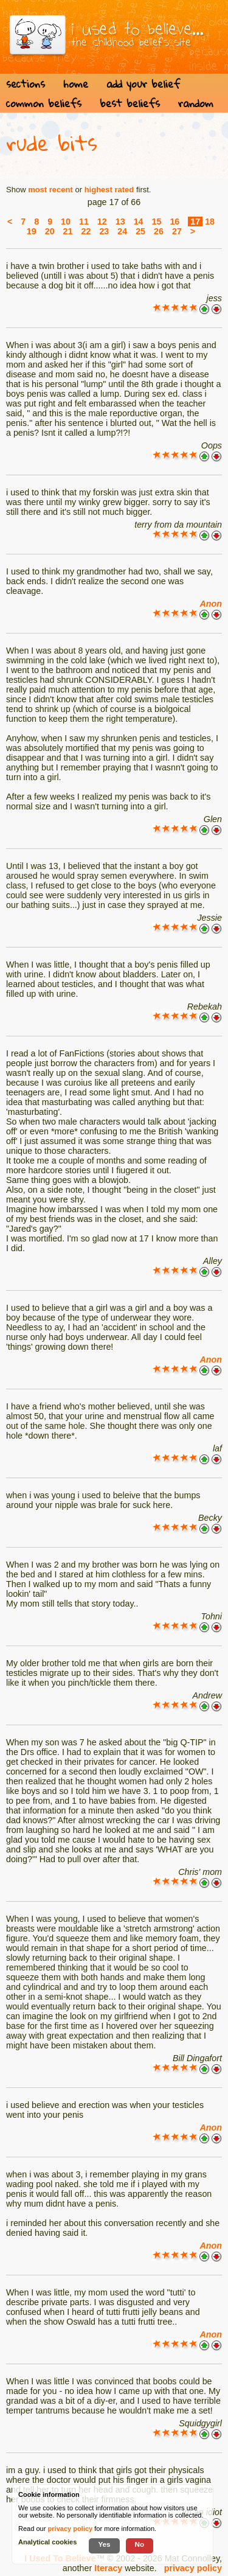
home (75, 83)
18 (210, 221)
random (195, 103)
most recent (50, 189)
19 (31, 231)
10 (66, 221)
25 (140, 231)
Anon (210, 604)
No (140, 2544)
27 (177, 231)
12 (102, 221)
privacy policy (193, 2568)
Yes (104, 2544)
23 (104, 231)
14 (138, 221)
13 (120, 221)
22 (86, 231)
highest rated (109, 189)
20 (50, 231)
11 (84, 221)
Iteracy (108, 2568)
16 (174, 221)
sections (25, 83)
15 (157, 221)
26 (159, 231)
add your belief (143, 83)
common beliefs (43, 103)
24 (122, 231)
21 (68, 231)
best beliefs (130, 103)
